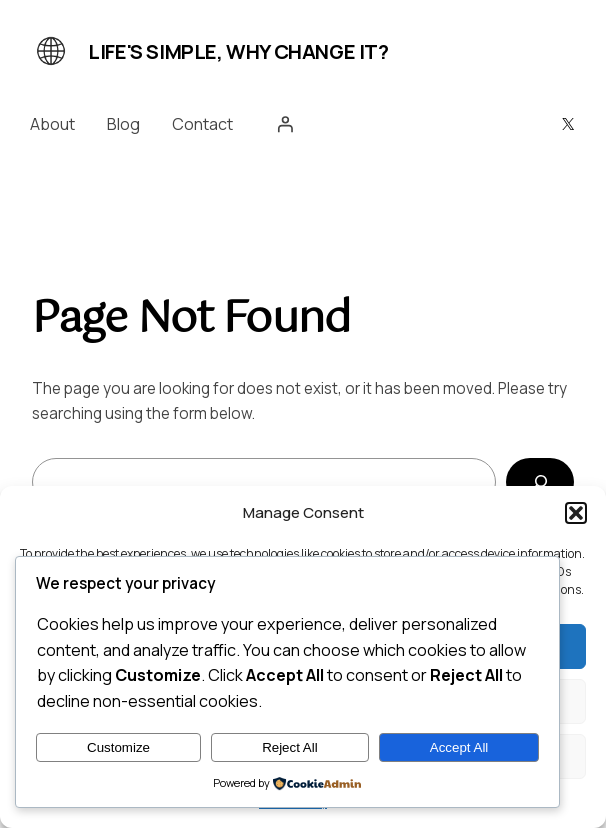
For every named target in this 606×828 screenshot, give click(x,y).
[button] (576, 513)
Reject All (290, 747)
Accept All (459, 747)
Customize (118, 747)
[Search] (540, 482)
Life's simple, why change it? (238, 51)
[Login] (285, 124)
